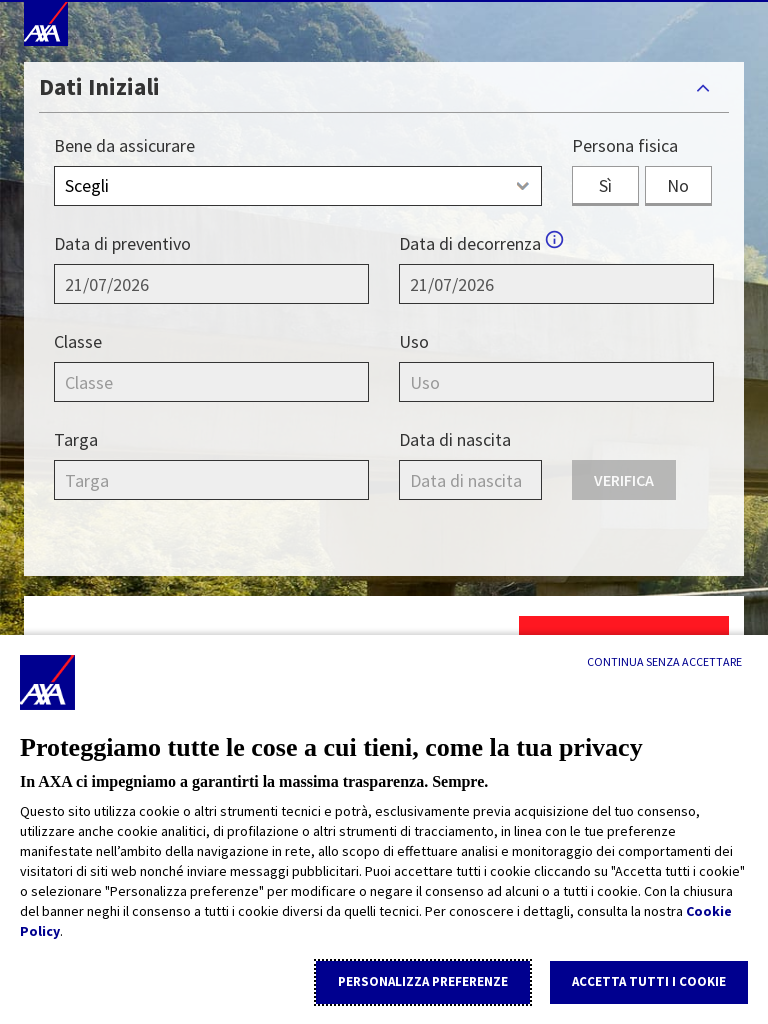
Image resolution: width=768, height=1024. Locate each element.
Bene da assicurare (124, 145)
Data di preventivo (122, 243)
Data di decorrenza (470, 243)
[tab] (384, 87)
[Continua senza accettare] (664, 661)
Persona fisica (625, 145)
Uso (414, 341)
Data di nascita (455, 439)
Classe (78, 341)
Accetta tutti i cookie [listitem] (649, 981)
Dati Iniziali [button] (99, 86)
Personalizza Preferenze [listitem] (423, 981)
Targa (76, 439)
